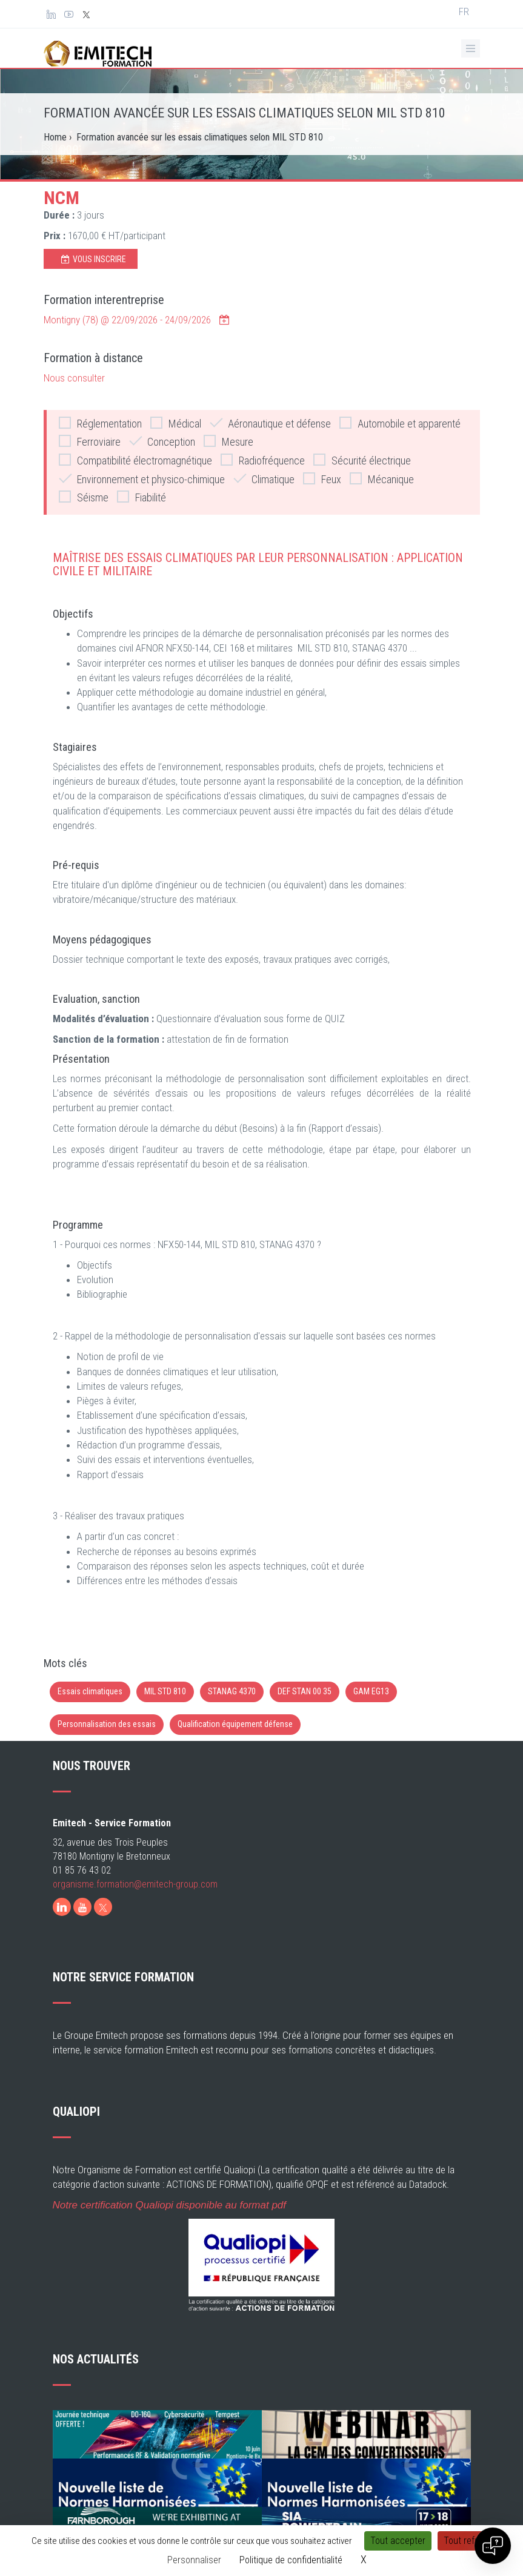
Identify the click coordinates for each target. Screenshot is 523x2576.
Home (55, 137)
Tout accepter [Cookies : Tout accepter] (397, 2540)
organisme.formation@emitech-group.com (135, 1884)
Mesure (228, 441)
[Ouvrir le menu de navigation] (470, 48)
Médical (175, 423)
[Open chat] (493, 2546)
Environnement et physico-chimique (142, 479)
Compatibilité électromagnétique (135, 460)
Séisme (83, 497)
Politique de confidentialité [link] (290, 2560)
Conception (162, 441)
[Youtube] (82, 1907)
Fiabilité (141, 497)
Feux (322, 479)
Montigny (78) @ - (137, 320)
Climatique (264, 479)
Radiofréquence (263, 460)
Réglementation (100, 423)
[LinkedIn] (62, 1907)
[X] (103, 1907)
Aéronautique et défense (270, 423)
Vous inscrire (93, 259)
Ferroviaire (90, 441)
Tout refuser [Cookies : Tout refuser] (468, 2540)
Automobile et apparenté (400, 423)
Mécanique (382, 479)
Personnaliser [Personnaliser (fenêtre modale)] (194, 2560)
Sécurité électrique (362, 460)
